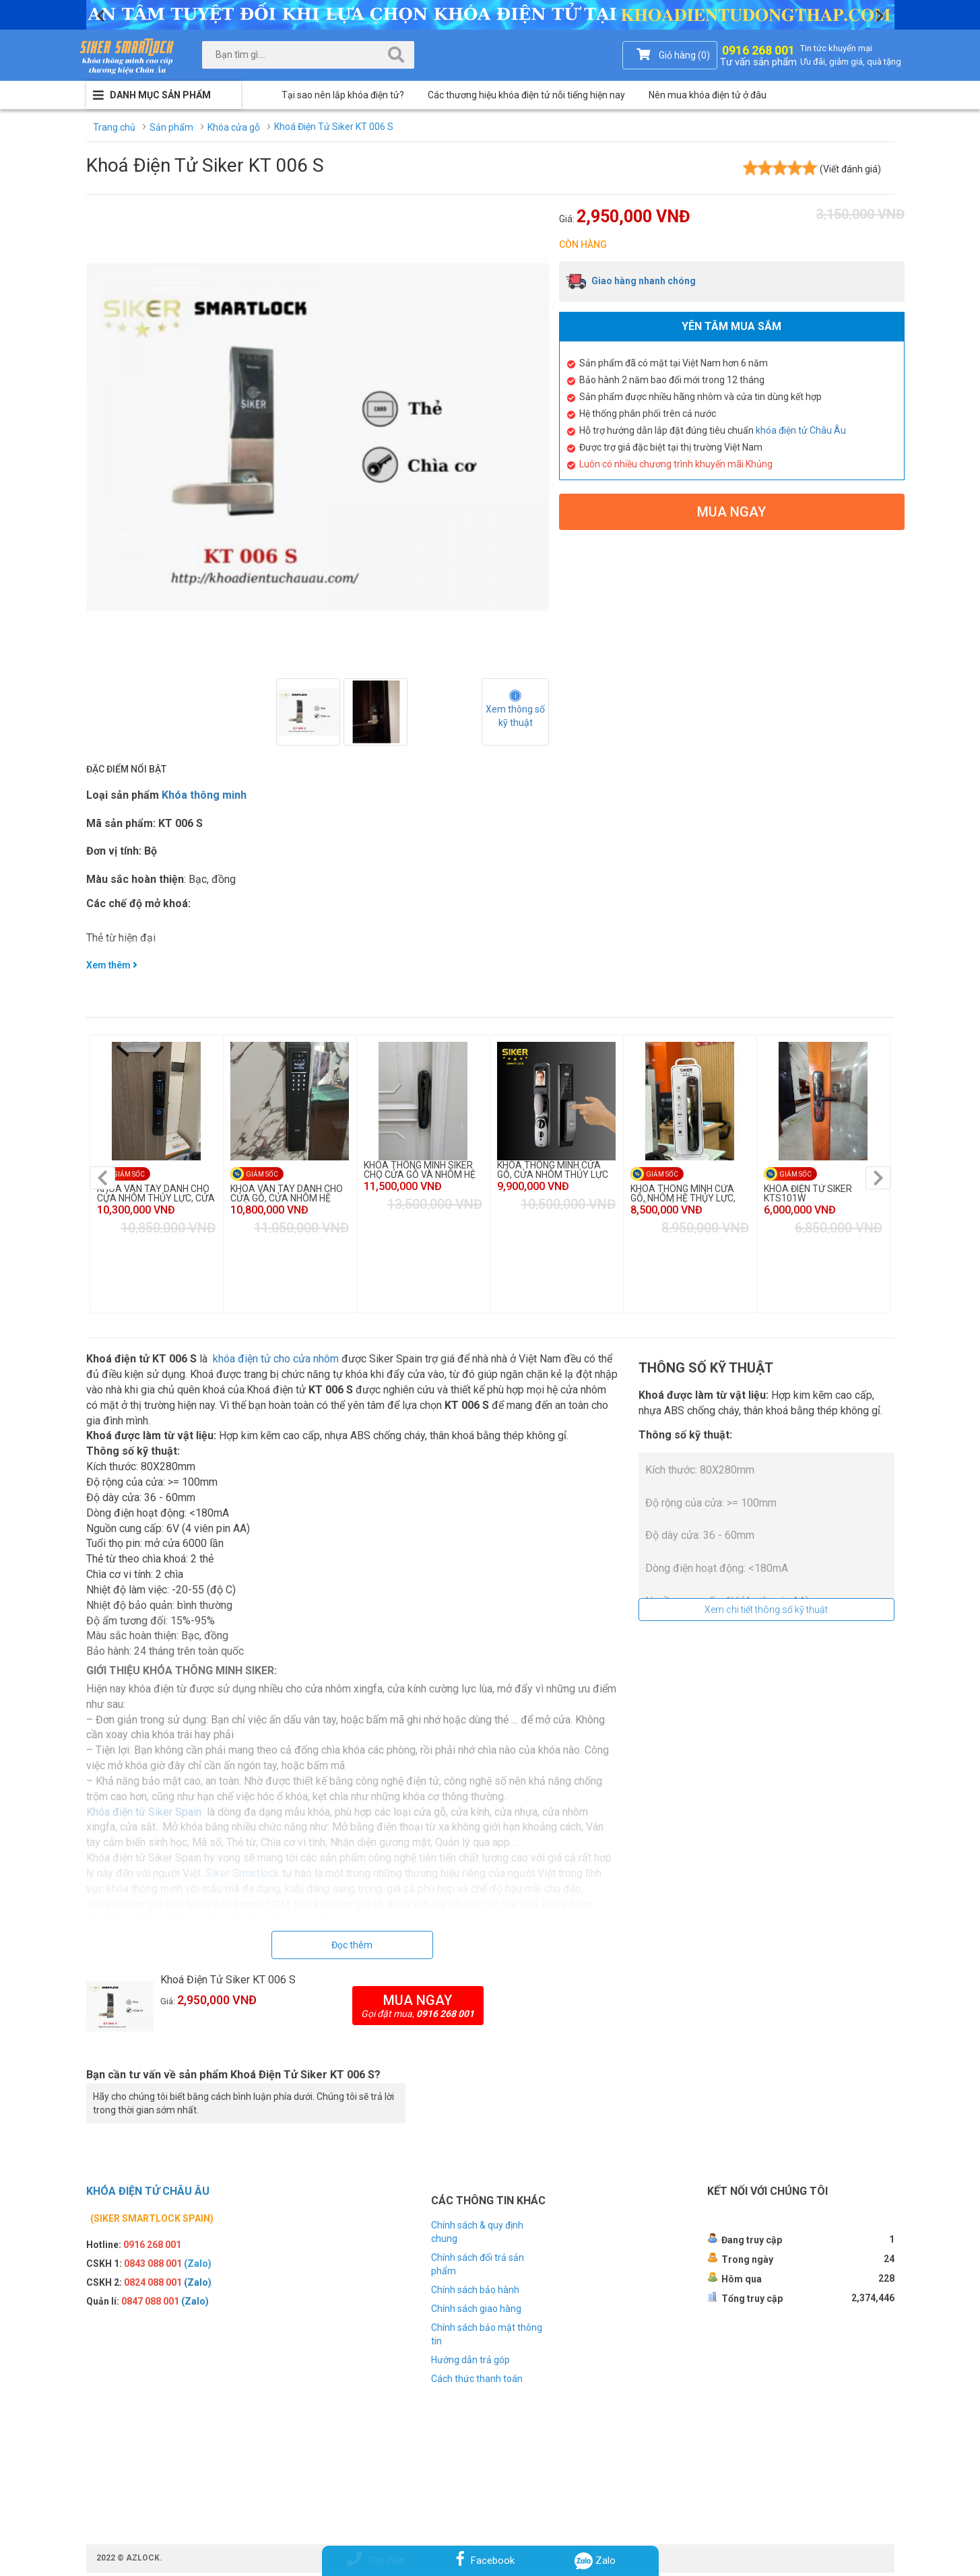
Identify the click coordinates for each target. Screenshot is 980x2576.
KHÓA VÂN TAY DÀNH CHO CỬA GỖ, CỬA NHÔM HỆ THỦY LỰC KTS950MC (286, 1193)
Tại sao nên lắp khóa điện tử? (343, 95)
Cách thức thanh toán (477, 2382)
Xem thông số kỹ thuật (516, 716)
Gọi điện (376, 2560)
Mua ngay (731, 512)
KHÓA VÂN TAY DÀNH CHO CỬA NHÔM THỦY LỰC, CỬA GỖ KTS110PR (156, 1193)
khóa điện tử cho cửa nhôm (276, 1362)
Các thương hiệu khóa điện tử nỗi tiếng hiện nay (526, 95)
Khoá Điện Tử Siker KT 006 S (228, 1983)
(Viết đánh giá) (850, 169)
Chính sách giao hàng (476, 2312)
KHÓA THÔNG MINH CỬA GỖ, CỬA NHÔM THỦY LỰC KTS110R (552, 1169)
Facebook (486, 2560)
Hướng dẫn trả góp (470, 2363)
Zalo (595, 2560)
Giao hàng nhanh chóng (631, 280)
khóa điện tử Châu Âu (801, 430)
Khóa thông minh (204, 795)
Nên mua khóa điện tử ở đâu (707, 95)
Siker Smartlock (242, 1876)
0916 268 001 (758, 54)
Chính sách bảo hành (475, 2293)
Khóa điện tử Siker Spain (143, 1815)
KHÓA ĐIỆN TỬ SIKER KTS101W (808, 1193)
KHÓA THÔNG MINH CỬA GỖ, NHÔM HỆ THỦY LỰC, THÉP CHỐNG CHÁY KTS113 (689, 1193)
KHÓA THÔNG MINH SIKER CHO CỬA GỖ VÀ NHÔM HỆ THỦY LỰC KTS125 (420, 1169)
